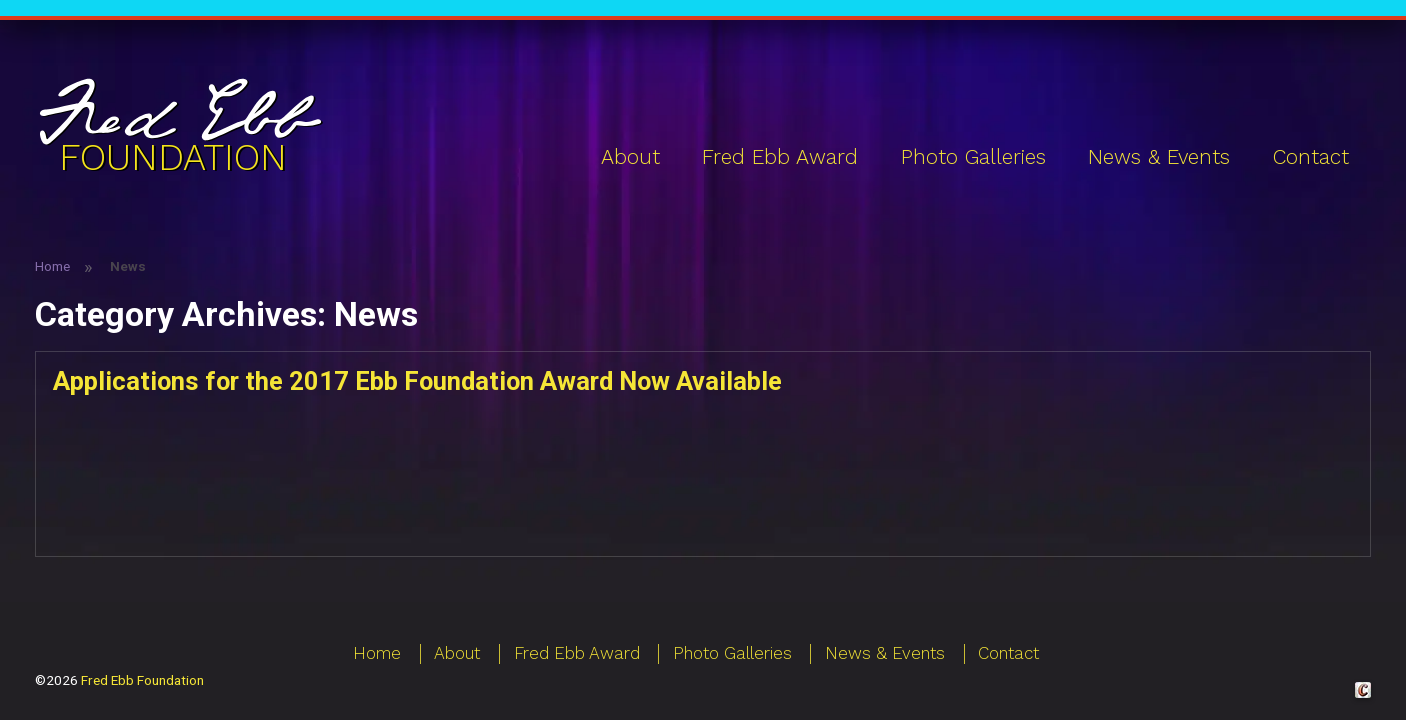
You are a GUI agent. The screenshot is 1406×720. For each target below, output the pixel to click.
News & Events (1159, 157)
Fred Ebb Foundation (142, 680)
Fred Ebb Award (780, 157)
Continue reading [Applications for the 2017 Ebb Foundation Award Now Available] (796, 457)
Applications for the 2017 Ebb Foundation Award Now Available (417, 381)
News (149, 525)
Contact (1311, 157)
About (630, 157)
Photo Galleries (973, 157)
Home (52, 266)
